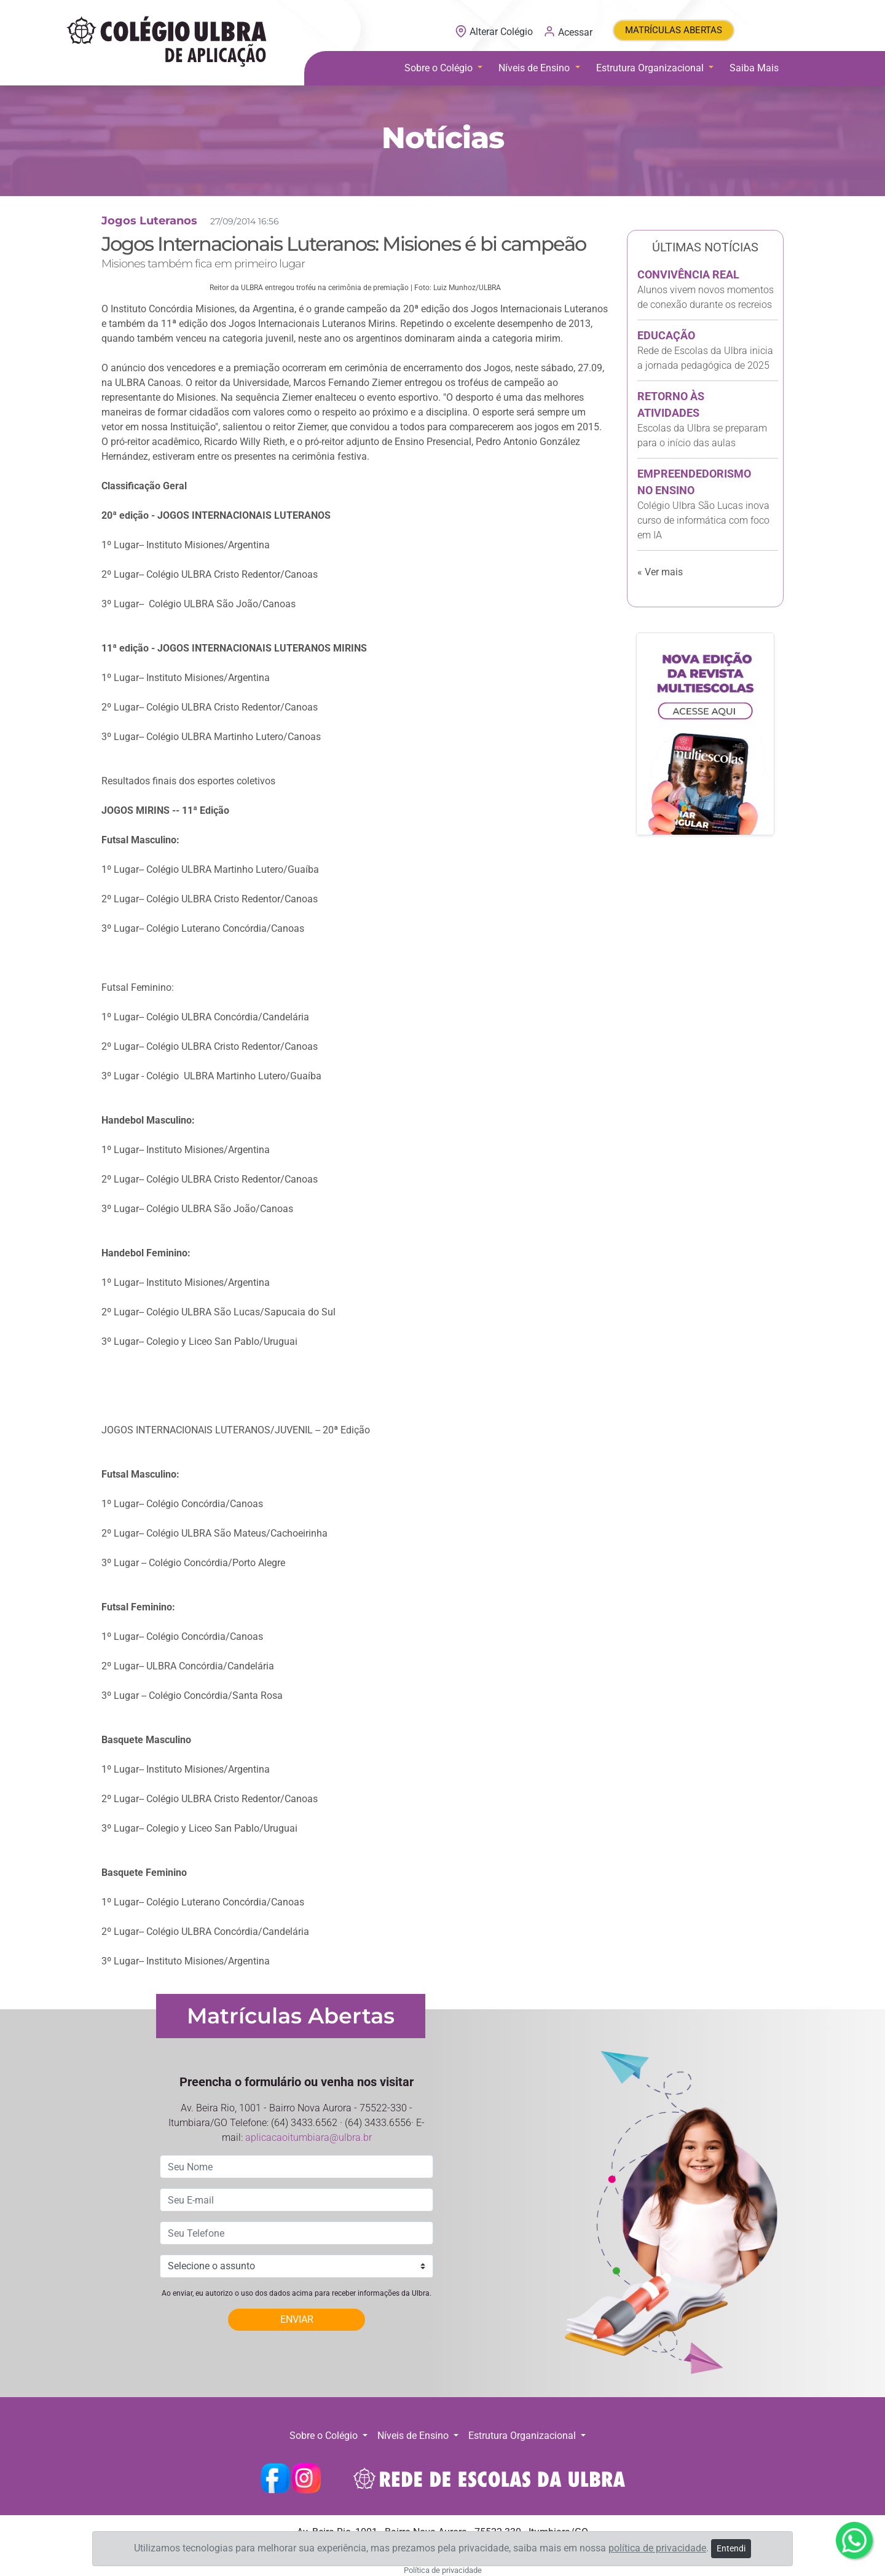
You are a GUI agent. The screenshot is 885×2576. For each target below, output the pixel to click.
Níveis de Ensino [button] (535, 68)
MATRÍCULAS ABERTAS (673, 30)
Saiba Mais (754, 68)
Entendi (731, 2548)
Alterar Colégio (495, 31)
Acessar (567, 31)
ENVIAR (296, 2319)
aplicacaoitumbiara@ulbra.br (308, 2137)
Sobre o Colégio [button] (439, 68)
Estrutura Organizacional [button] (651, 68)
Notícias (443, 138)
